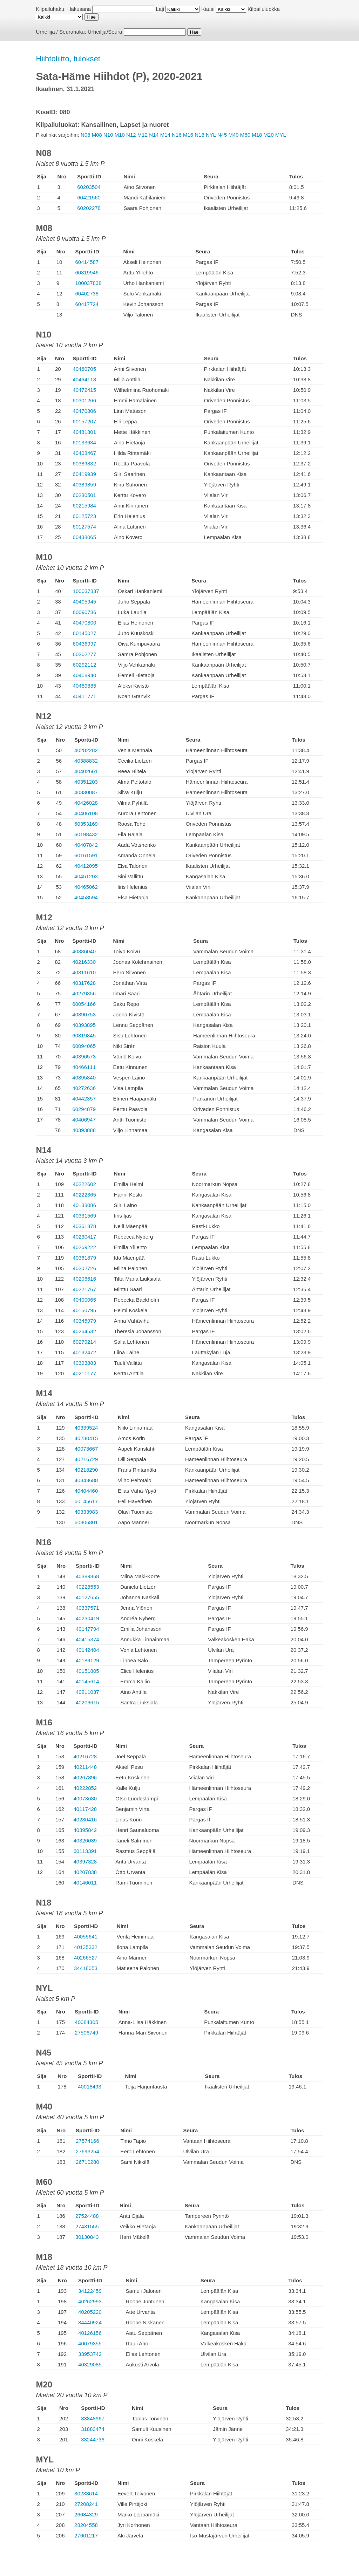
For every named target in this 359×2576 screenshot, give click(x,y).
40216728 (85, 1756)
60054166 (84, 1004)
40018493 (89, 2087)
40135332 (85, 1947)
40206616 (84, 1279)
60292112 (84, 665)
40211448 (85, 1767)
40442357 (84, 1099)
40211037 (87, 1692)
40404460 (86, 1491)
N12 (131, 135)
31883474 (92, 2429)
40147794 (87, 1629)
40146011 (85, 1883)
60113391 (85, 1851)
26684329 (86, 2514)
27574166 (87, 2141)
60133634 (84, 442)
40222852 (85, 1788)
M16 (188, 135)
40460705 (84, 369)
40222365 (84, 1195)
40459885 (84, 686)
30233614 (86, 2493)
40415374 (87, 1639)
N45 (222, 135)
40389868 (87, 1576)
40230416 (85, 1819)
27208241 (86, 2504)
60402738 (87, 294)
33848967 (92, 2418)
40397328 (85, 1862)
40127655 (87, 1597)
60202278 (89, 208)
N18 (199, 135)
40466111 (84, 1067)
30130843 (87, 2237)
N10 (108, 135)
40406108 (86, 813)
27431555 (87, 2226)
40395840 (84, 1078)
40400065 (84, 1300)
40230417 (84, 1237)
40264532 (84, 1331)
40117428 (85, 1809)
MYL (280, 135)
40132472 (84, 1352)
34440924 (90, 2322)
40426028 (86, 803)
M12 (142, 135)
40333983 (86, 1512)
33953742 (90, 2354)
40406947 (84, 1120)
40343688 (86, 1480)
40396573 (84, 1056)
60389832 (84, 463)
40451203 (86, 876)
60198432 (86, 834)
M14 (165, 135)
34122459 (90, 2291)
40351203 (86, 782)
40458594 (86, 897)
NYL (211, 135)
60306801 (86, 1522)
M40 (233, 135)
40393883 (84, 1363)
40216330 (84, 962)
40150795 (84, 1310)
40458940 (84, 675)
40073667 (86, 1449)
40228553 (87, 1587)
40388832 (86, 761)
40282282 (86, 750)
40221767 (84, 1289)
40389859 (84, 485)
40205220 (90, 2312)
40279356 (84, 993)
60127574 (84, 527)
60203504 (89, 187)
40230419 (87, 1618)
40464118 (84, 379)
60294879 (84, 1109)
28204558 (86, 2525)
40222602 (84, 1184)
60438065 (84, 537)
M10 (120, 135)
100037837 (86, 591)
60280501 (84, 495)
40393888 (84, 1130)
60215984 (84, 506)
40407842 (86, 845)
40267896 (85, 1777)
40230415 (86, 1438)
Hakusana (79, 9)
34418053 (85, 1968)
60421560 (89, 197)
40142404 (87, 1650)
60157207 (84, 421)
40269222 (84, 1247)
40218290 (86, 1470)
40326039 (85, 1841)
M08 (97, 135)
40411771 (84, 696)
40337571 (87, 1608)
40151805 (87, 1671)
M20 (269, 135)
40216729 (86, 1459)
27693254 (87, 2151)
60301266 (84, 400)
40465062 (86, 887)
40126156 (90, 2333)
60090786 (84, 612)
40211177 (84, 1373)
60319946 (87, 272)
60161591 (86, 855)
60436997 (84, 644)
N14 (154, 135)
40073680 (85, 1798)
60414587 (87, 262)
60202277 (84, 654)
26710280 (87, 2162)
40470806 (84, 411)
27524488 (87, 2216)
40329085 (90, 2364)
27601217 (86, 2535)
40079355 (90, 2343)
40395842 (85, 1830)
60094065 (84, 1046)
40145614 (87, 1681)
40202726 (84, 1268)
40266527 (85, 1958)
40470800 (84, 623)
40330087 (86, 792)
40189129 (87, 1660)
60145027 (84, 633)
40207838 (85, 1872)
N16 (177, 135)
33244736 (92, 2439)
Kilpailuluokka (264, 9)
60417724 (87, 304)
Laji (160, 9)
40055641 (85, 1937)
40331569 (84, 1216)
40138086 (84, 1205)
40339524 (86, 1428)
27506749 (86, 2033)
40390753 (84, 1014)
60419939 (84, 474)
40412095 (86, 866)
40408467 (84, 453)
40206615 (87, 1702)
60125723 (84, 516)
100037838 (88, 283)
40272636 (84, 1088)
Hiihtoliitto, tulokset (68, 58)
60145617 (86, 1501)
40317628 (84, 983)
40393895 (84, 1025)
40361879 (84, 1258)
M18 (257, 135)
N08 (85, 135)
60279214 (84, 1342)
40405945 (84, 602)
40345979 (84, 1321)
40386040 (84, 951)
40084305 (86, 2022)
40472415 (84, 390)
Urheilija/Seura (105, 32)
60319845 (84, 1035)
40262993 (90, 2301)
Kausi (208, 9)
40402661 (86, 771)
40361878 (84, 1226)
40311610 (84, 972)
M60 (245, 135)
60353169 (86, 824)
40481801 (84, 432)
